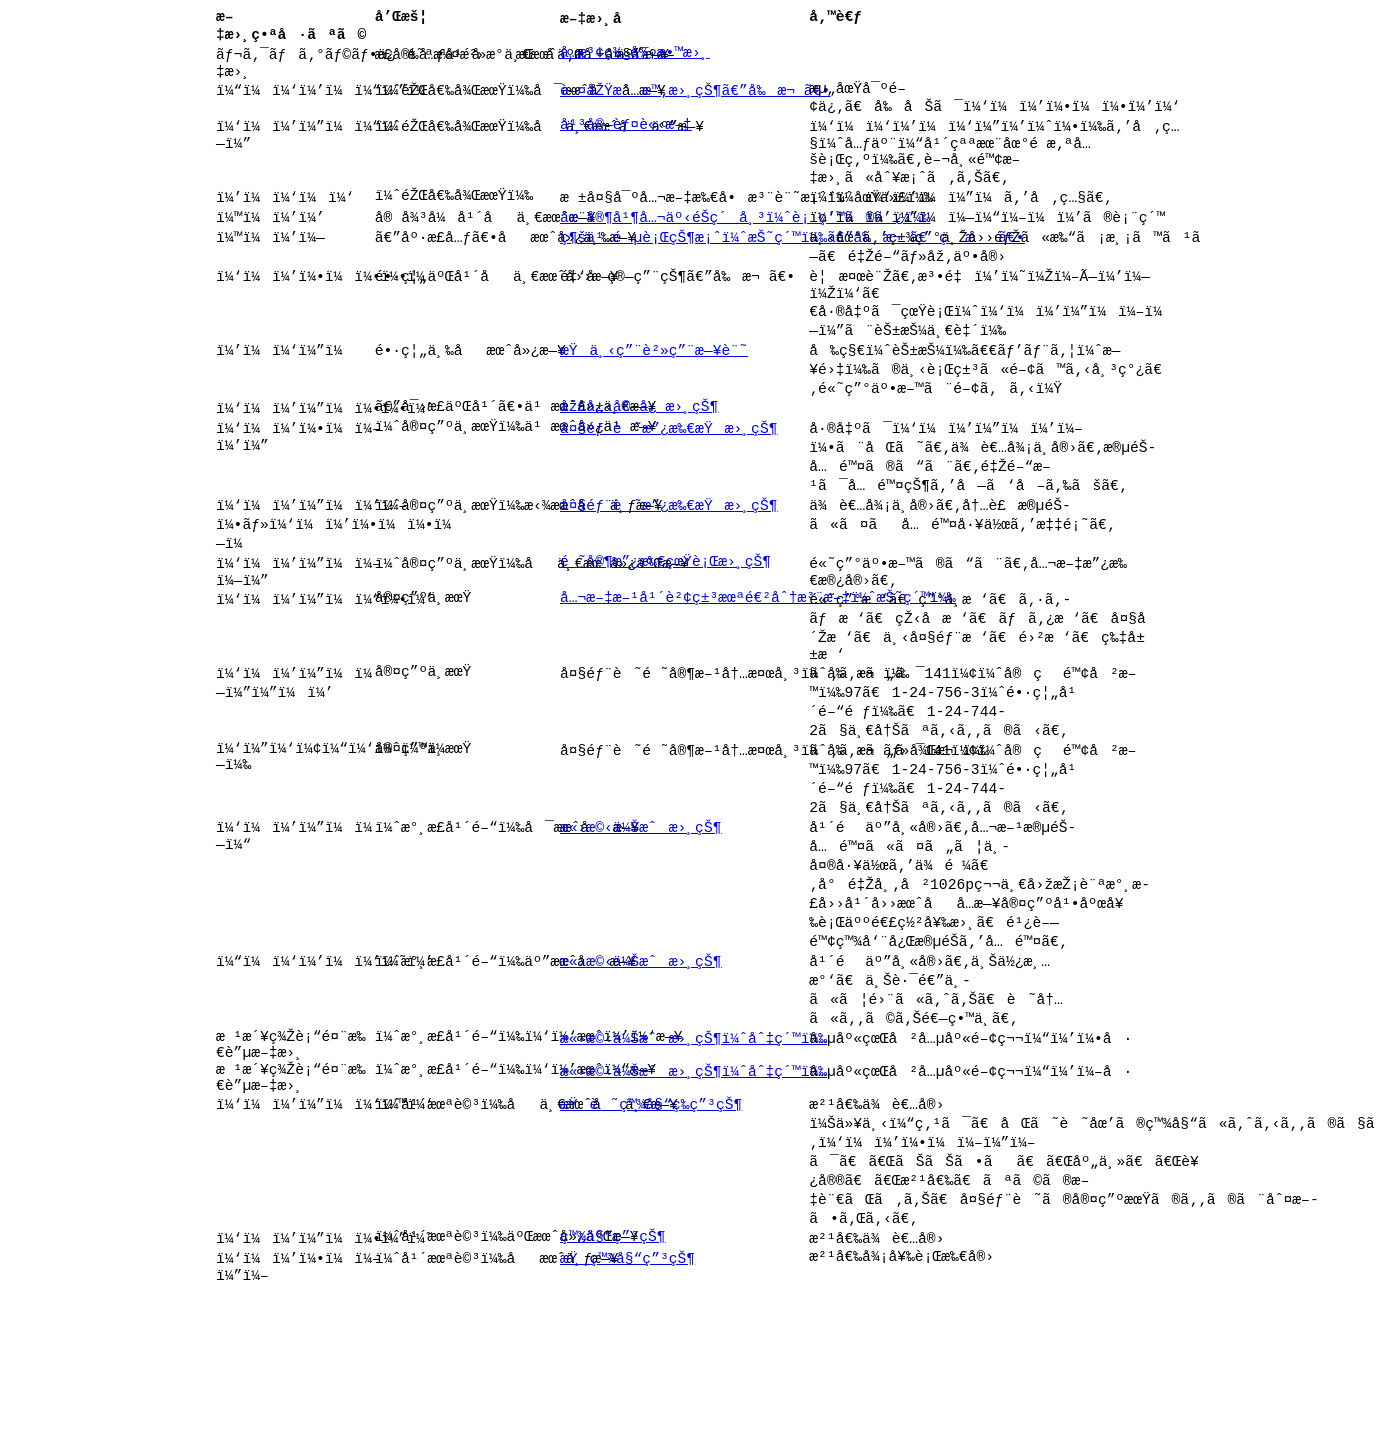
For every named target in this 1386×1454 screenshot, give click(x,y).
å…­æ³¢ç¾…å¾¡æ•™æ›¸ (635, 61)
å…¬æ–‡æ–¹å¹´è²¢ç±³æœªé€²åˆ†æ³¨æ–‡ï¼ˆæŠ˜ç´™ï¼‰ (758, 676)
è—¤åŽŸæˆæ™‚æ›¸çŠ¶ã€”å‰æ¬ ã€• (695, 103)
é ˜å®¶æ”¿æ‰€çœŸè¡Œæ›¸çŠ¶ (665, 634)
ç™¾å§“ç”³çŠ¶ (613, 1393)
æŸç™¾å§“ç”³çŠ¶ (627, 1415)
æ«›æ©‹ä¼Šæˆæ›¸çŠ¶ (641, 930)
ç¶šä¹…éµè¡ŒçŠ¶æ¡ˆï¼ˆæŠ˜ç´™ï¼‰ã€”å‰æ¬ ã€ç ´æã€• (792, 272)
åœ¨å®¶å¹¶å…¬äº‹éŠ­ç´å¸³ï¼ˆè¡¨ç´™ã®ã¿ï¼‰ (745, 250)
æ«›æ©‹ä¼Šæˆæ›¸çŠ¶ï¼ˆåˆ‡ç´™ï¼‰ (693, 1163)
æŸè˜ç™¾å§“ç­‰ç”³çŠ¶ (651, 1245)
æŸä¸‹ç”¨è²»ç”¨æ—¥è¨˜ (654, 399)
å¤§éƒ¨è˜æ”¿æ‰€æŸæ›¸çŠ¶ (668, 485)
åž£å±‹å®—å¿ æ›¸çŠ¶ (639, 463)
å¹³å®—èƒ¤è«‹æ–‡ (626, 145)
